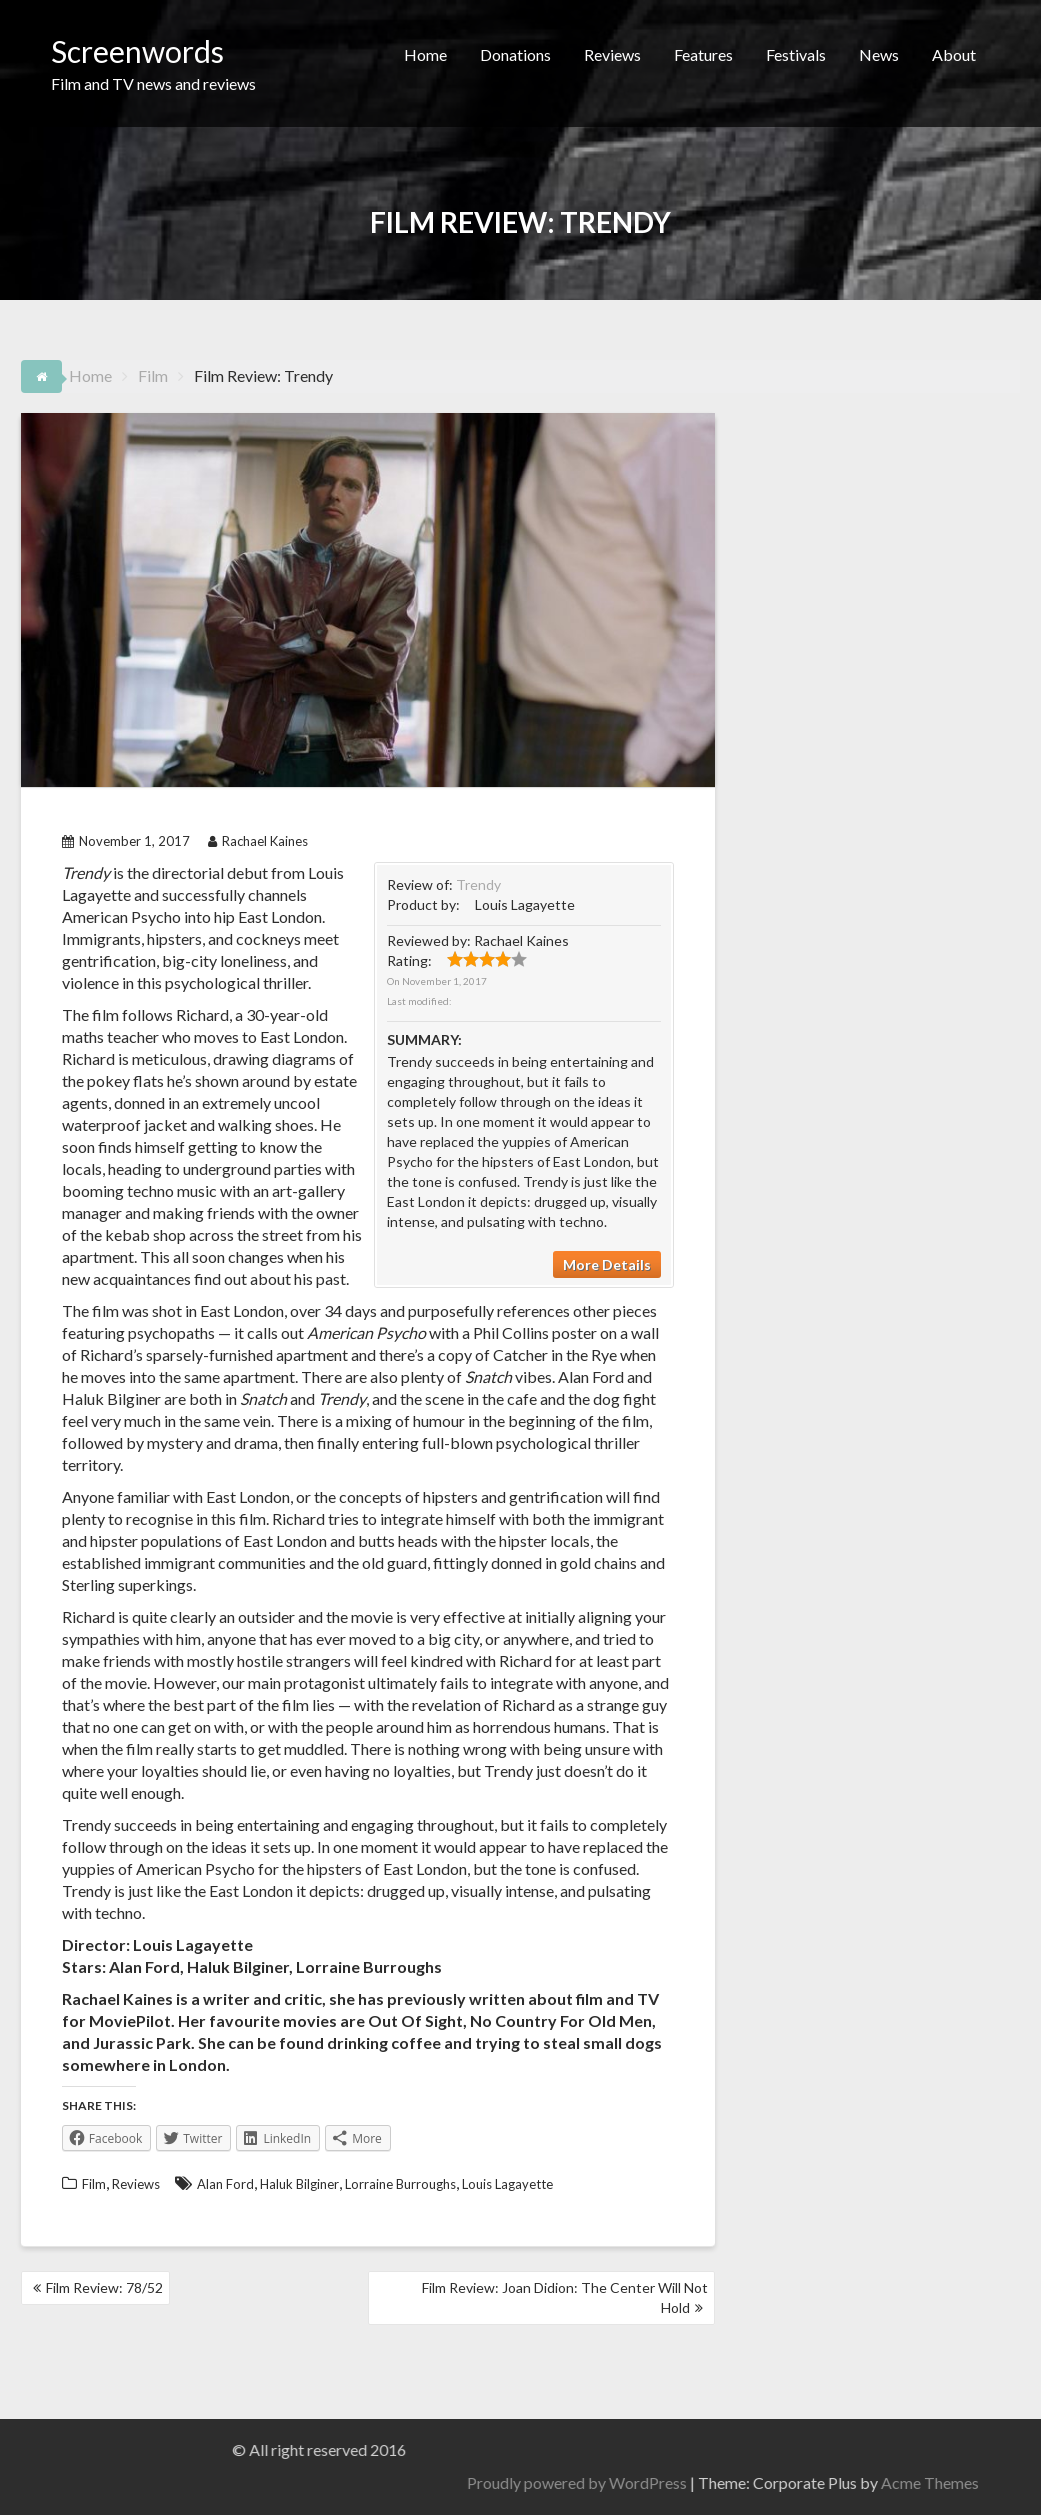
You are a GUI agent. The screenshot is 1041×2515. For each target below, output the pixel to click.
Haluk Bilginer (299, 2184)
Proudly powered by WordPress (931, 2482)
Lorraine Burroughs (400, 2184)
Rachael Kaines (258, 841)
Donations (515, 54)
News (879, 54)
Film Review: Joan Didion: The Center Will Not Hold (565, 2297)
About (954, 54)
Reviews (612, 54)
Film (94, 2184)
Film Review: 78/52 (104, 2287)
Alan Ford (225, 2184)
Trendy (478, 884)
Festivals (796, 54)
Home (425, 54)
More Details (607, 1264)
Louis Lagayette (507, 2184)
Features (703, 54)
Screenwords (137, 51)
